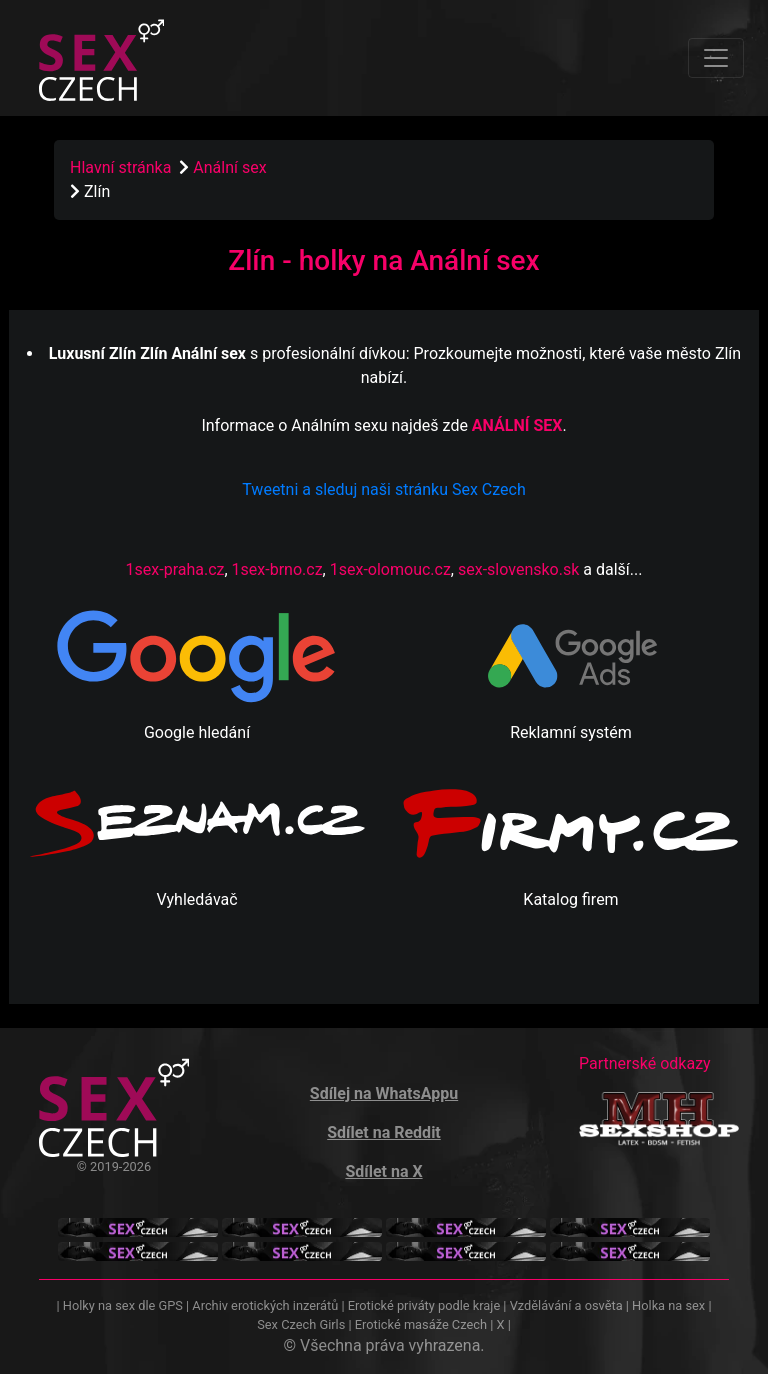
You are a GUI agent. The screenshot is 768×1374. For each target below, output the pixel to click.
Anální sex (231, 167)
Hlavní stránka (120, 167)
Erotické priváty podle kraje (424, 1305)
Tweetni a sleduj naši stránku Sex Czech (383, 489)
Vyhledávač (196, 899)
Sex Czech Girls (301, 1324)
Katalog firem (570, 899)
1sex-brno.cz (277, 569)
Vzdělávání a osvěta (566, 1305)
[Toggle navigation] (716, 58)
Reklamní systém (571, 732)
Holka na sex (668, 1305)
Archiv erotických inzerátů (265, 1305)
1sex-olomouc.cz (390, 569)
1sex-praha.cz (175, 569)
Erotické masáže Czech (421, 1324)
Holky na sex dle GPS (123, 1305)
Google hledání (197, 732)
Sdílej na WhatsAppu (384, 1093)
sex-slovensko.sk (518, 569)
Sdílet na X (383, 1171)
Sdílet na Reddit (384, 1132)
